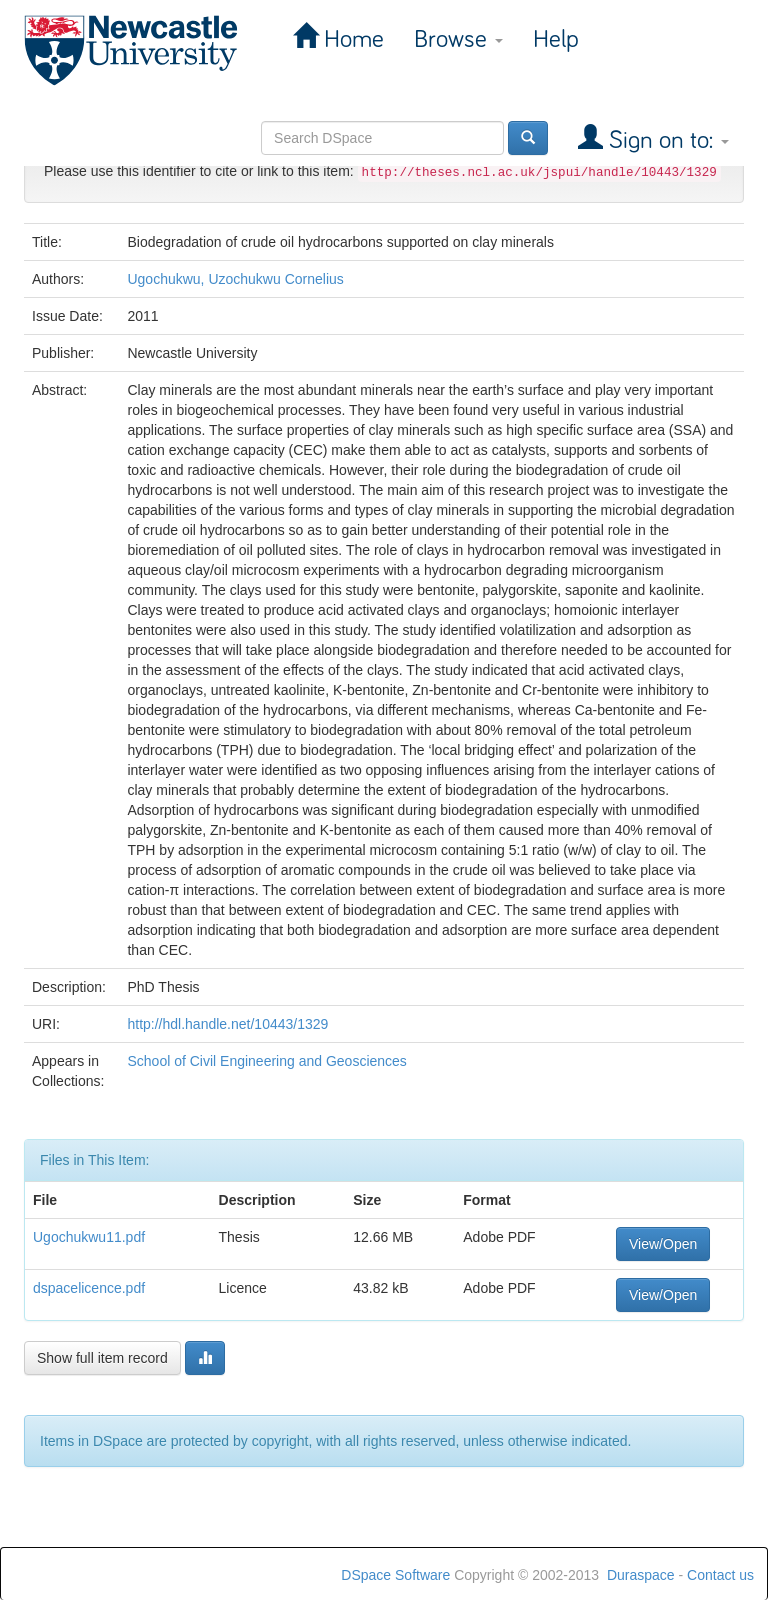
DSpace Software (395, 1575)
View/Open (663, 1244)
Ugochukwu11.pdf (89, 1237)
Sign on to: (666, 140)
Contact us (720, 1575)
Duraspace (641, 1575)
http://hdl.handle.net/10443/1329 (227, 1024)
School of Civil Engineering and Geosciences (266, 1061)
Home (351, 39)
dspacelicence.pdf (89, 1288)
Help (556, 39)
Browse (458, 39)
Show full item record (102, 1358)
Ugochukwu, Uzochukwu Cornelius (235, 279)
